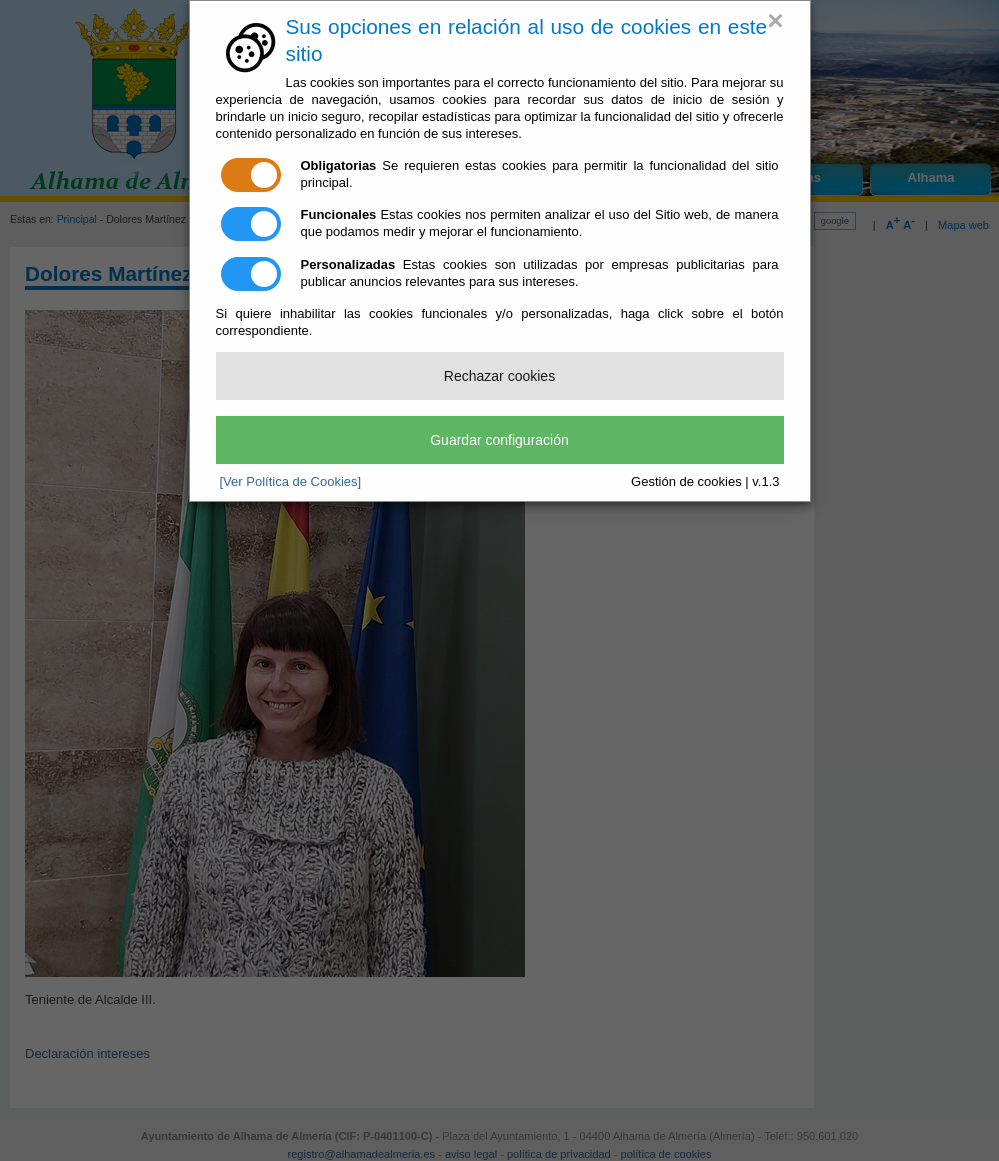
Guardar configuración (499, 440)
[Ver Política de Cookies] (291, 481)
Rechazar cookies (499, 376)
